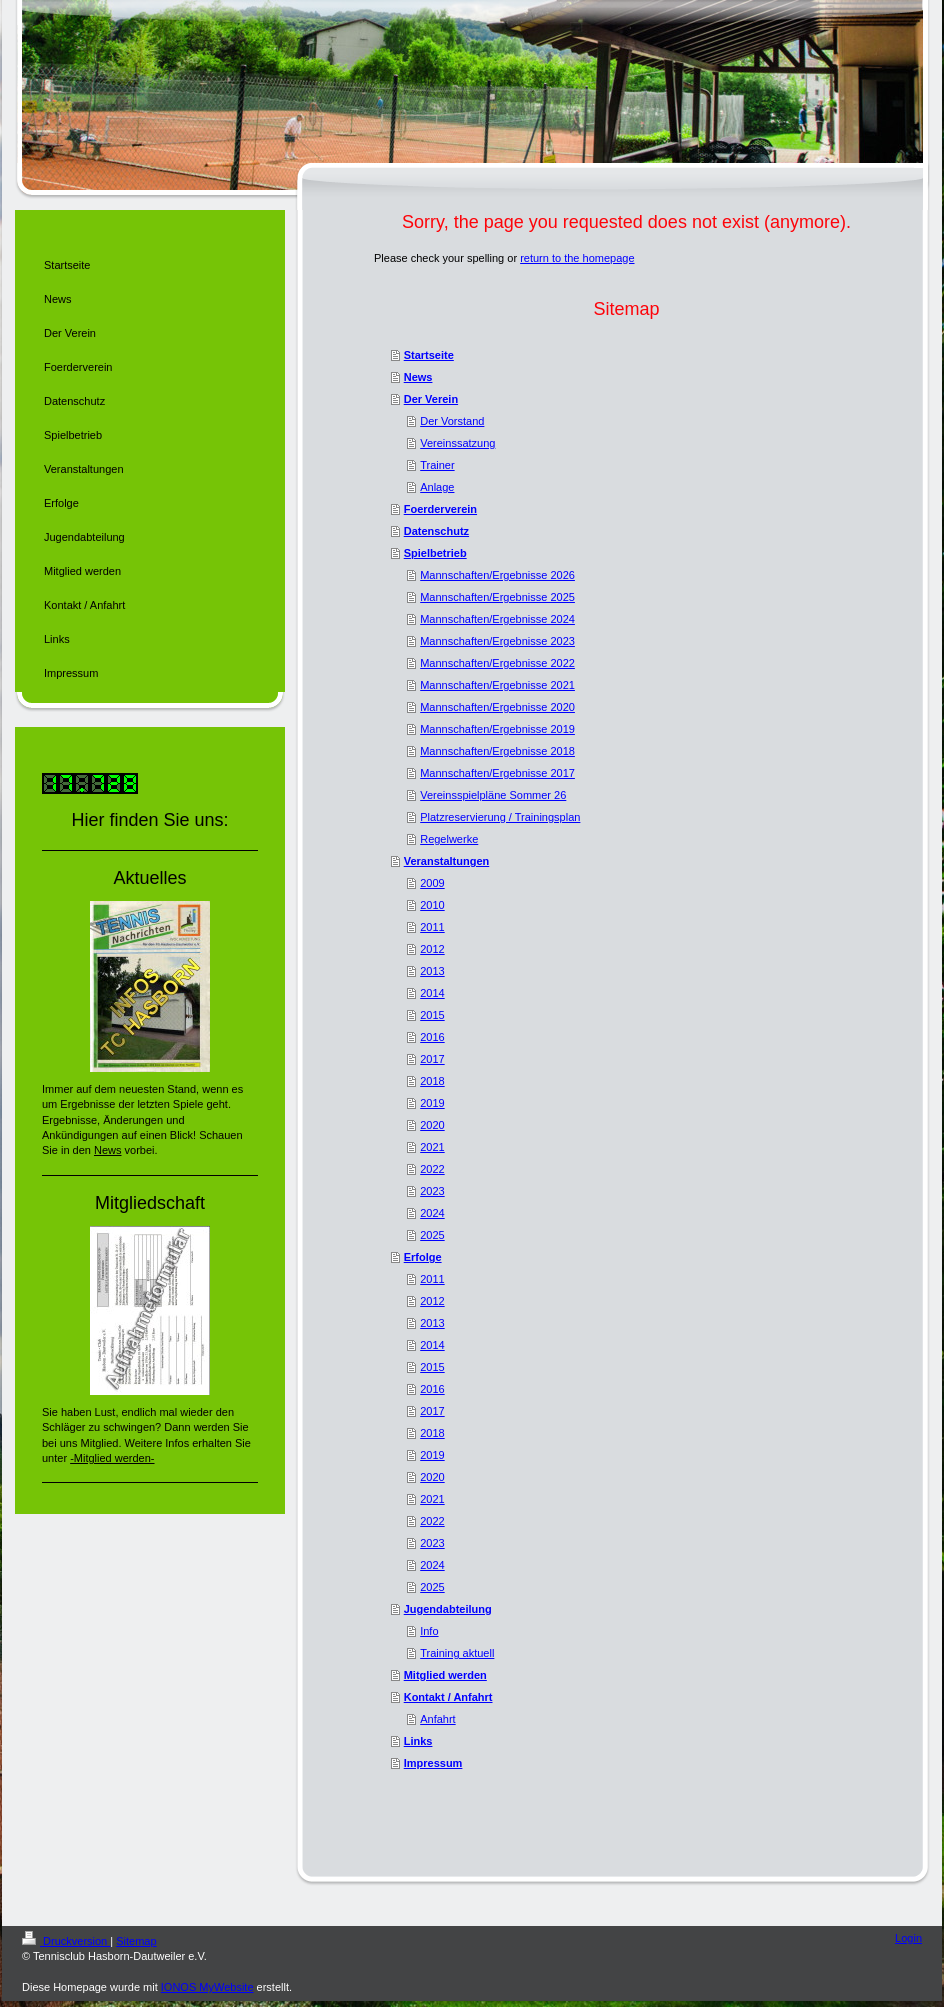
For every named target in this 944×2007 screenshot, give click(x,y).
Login (908, 1938)
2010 (432, 905)
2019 (432, 1103)
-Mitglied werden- (112, 1458)
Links (418, 1741)
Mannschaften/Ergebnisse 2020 (497, 707)
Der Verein (431, 399)
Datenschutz (436, 531)
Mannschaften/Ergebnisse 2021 (497, 685)
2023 (432, 1191)
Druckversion (66, 1941)
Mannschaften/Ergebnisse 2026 (497, 575)
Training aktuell (457, 1653)
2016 (432, 1037)
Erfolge (423, 1257)
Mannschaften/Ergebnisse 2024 (497, 619)
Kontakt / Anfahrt (448, 1697)
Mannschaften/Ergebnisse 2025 (497, 597)
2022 (432, 1169)
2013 (432, 971)
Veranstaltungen (447, 861)
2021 (432, 1147)
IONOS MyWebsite (207, 1987)
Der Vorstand (452, 421)
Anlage (437, 487)
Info (429, 1631)
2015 (432, 1015)
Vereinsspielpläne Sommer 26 (493, 795)
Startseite (429, 355)
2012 (432, 949)
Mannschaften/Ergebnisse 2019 (497, 729)
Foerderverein (440, 509)
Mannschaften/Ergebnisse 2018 (497, 751)
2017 (432, 1059)
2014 (432, 993)
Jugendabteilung (448, 1609)
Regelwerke (449, 839)
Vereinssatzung (457, 443)
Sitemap (136, 1941)
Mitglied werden (445, 1675)
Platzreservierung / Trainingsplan (500, 817)
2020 (432, 1125)
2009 (432, 883)
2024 (432, 1213)
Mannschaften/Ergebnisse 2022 (497, 663)
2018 (432, 1081)
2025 (432, 1235)
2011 (432, 927)
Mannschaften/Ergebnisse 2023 (497, 641)
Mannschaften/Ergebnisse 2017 (497, 773)
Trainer (437, 465)
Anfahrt (437, 1719)
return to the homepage (577, 258)
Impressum (433, 1763)
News (418, 377)
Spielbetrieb (435, 553)
